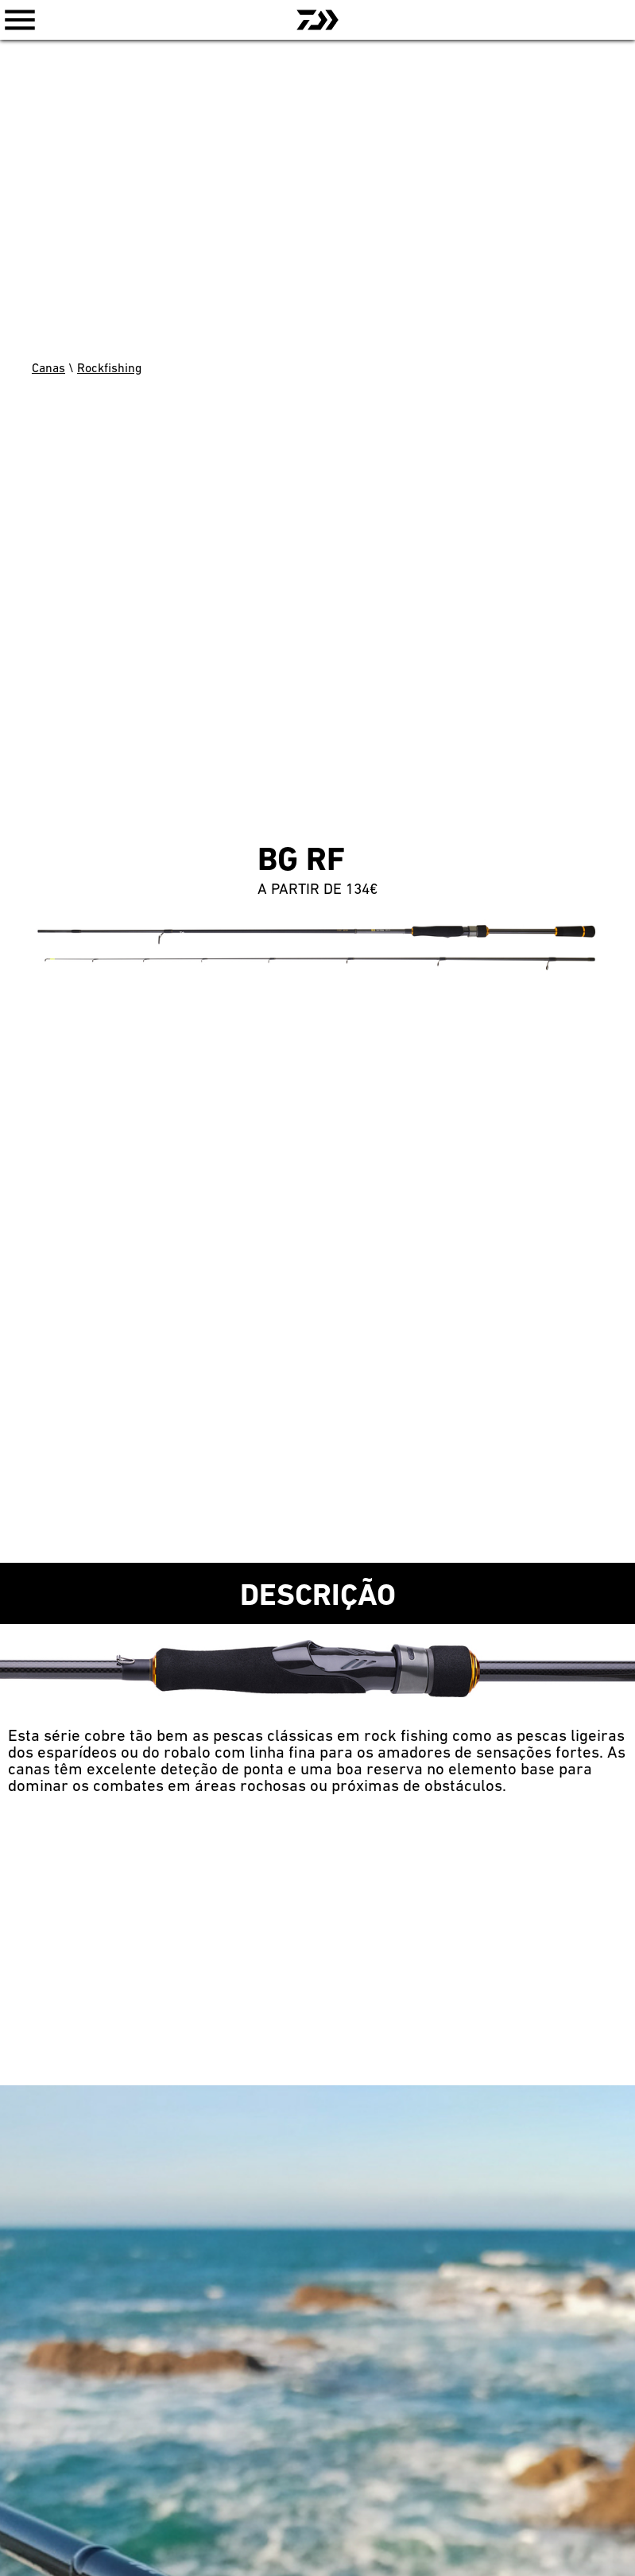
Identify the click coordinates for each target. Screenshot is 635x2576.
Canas (48, 369)
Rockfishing (109, 369)
